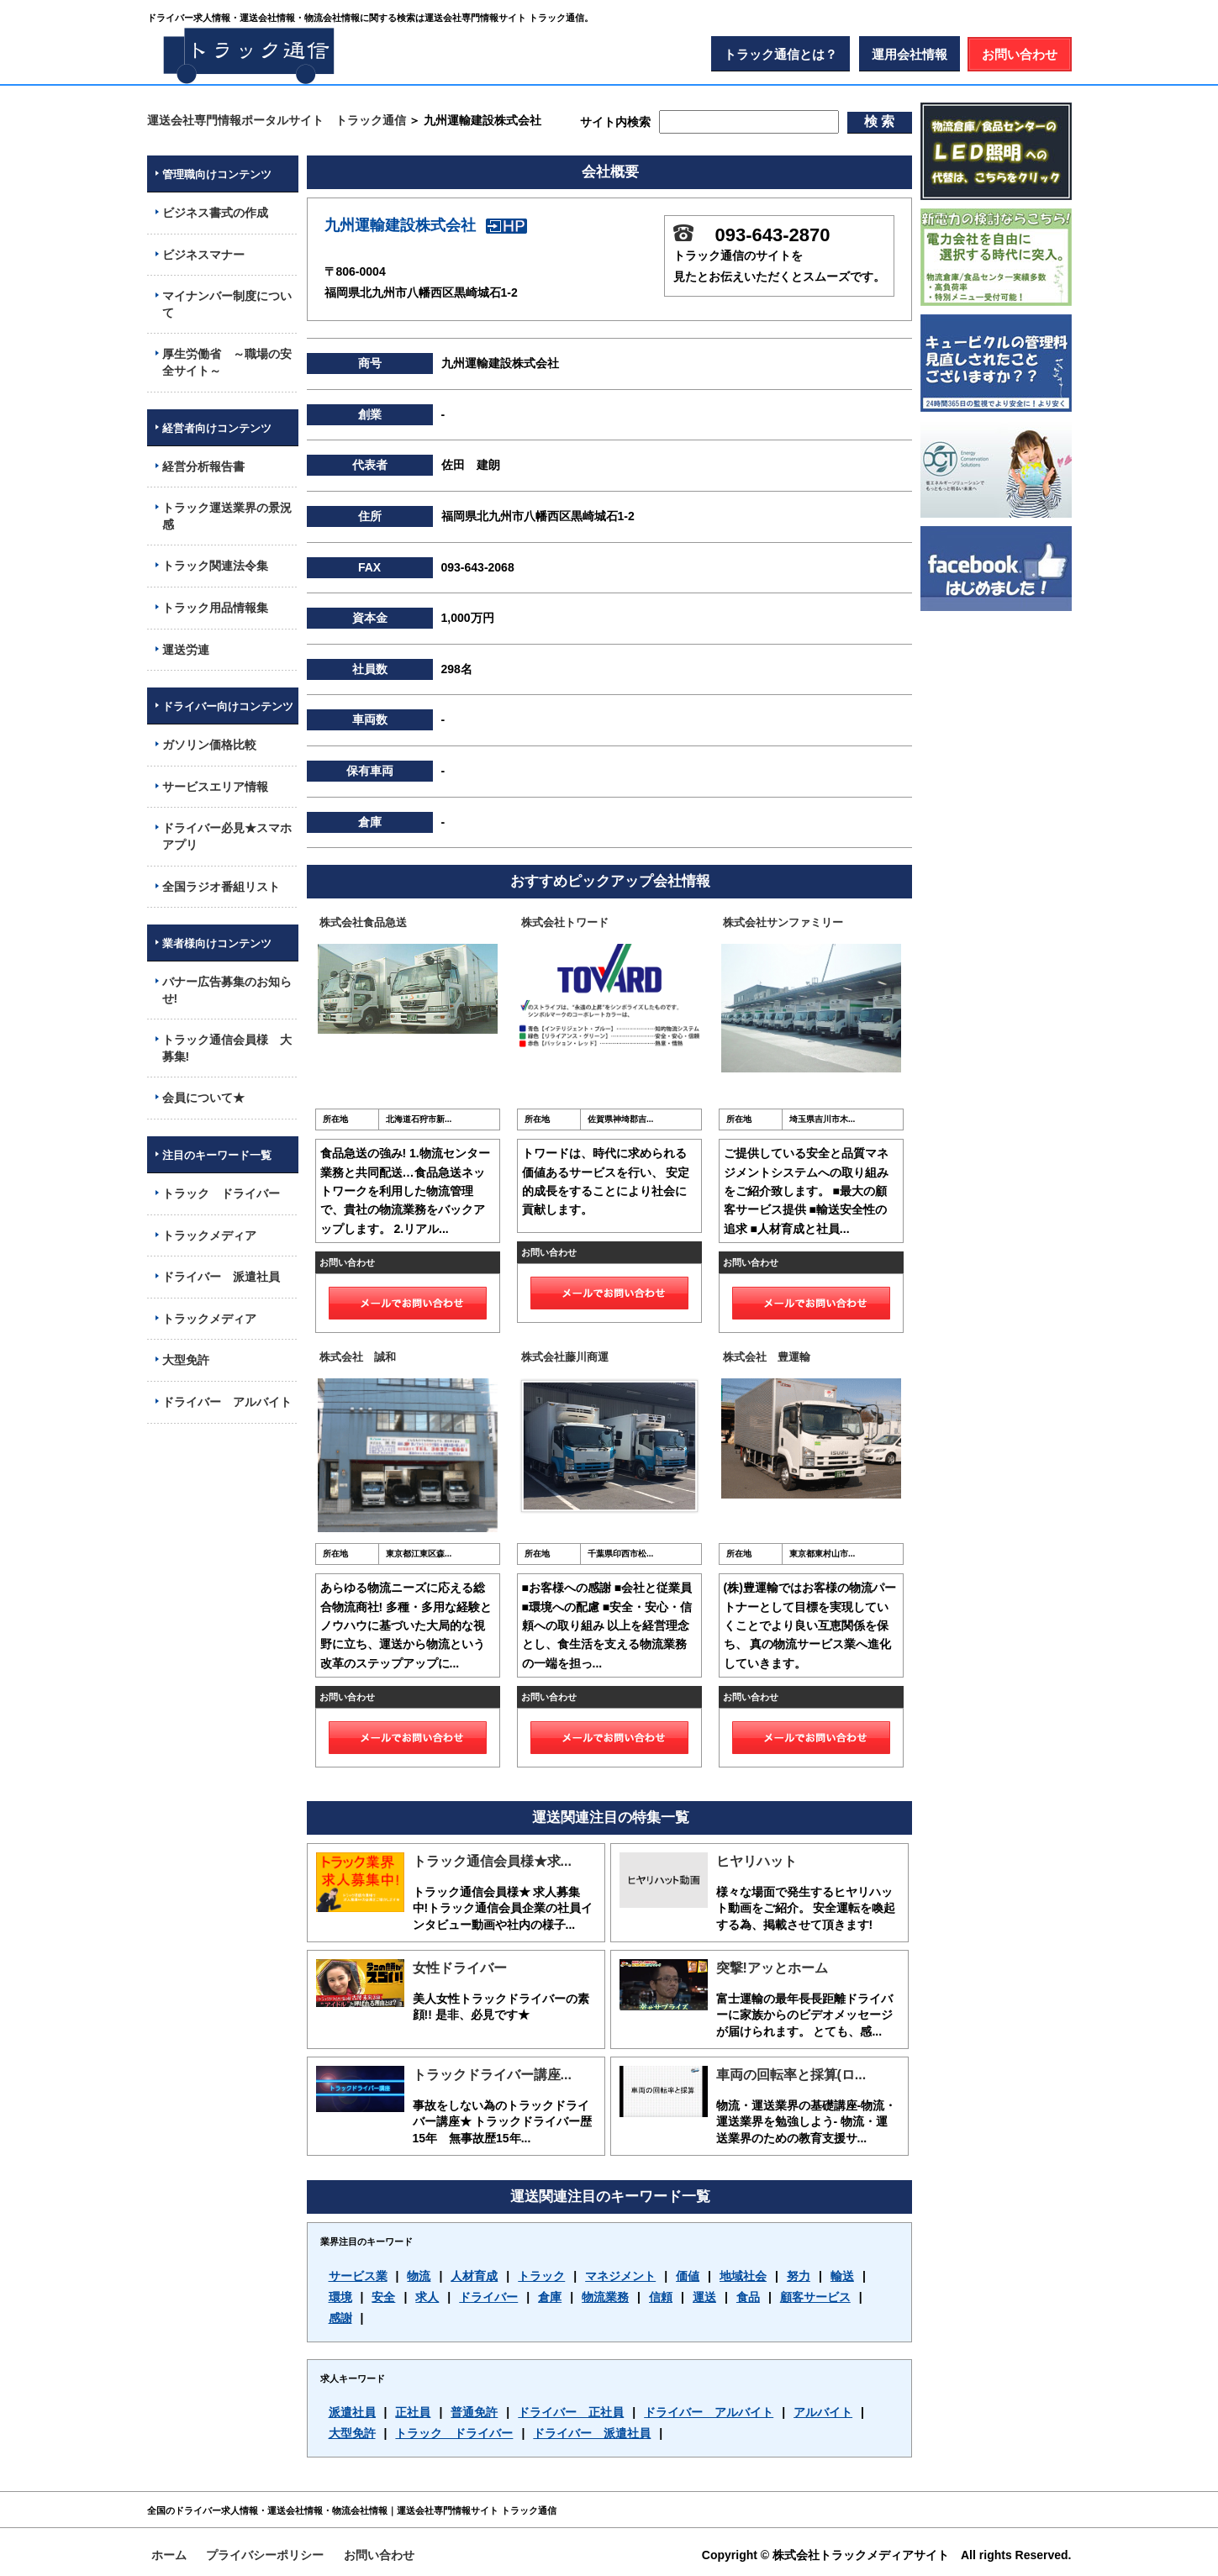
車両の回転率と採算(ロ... (791, 2075)
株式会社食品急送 (363, 922)
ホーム (169, 2555)
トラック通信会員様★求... (492, 1861)
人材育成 (474, 2276)
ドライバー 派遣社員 (592, 2433)
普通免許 (474, 2412)
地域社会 (743, 2276)
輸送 (842, 2276)
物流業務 (605, 2297)
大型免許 (352, 2433)
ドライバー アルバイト (708, 2412)
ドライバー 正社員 (571, 2412)
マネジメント (620, 2276)
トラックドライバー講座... (492, 2075)
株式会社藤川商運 (565, 1357)
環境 (340, 2297)
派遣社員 (352, 2412)
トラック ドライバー (454, 2433)
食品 (748, 2297)
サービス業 (358, 2276)
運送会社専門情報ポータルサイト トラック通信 (276, 120)
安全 (383, 2297)
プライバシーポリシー (265, 2555)
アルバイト (823, 2412)
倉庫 (550, 2297)
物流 (418, 2276)
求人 (427, 2297)
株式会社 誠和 (357, 1357)
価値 (687, 2276)
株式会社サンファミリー (783, 922)
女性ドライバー (460, 1968)
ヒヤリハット (756, 1861)
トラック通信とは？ (780, 54)
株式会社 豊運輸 (766, 1357)
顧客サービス (815, 2297)
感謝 (340, 2318)
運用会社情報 (909, 54)
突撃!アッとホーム (772, 1968)
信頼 (660, 2297)
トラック (541, 2276)
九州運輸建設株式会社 (425, 225)
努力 (798, 2276)
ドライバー (488, 2297)
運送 (704, 2297)
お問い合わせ (1019, 54)
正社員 (412, 2412)
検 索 (879, 121)
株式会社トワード (565, 922)
